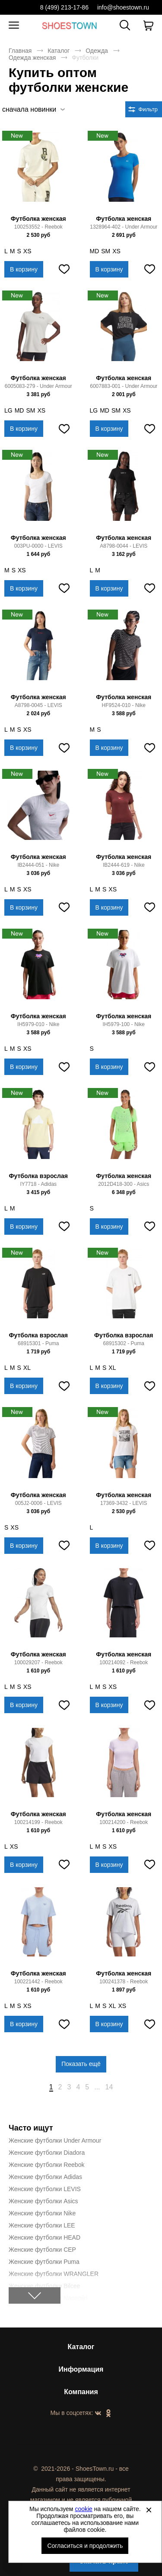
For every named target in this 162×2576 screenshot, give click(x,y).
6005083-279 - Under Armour (38, 386)
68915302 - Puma (123, 1343)
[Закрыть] (148, 2509)
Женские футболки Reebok (46, 2164)
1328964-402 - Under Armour (123, 227)
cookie (83, 2508)
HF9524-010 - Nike (124, 705)
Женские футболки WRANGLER (53, 2273)
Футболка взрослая (38, 1176)
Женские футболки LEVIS (45, 2188)
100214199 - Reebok (38, 1822)
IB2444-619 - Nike (124, 865)
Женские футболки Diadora (47, 2152)
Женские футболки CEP (42, 2249)
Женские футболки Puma (44, 2261)
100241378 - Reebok (123, 1982)
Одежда (97, 50)
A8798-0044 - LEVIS (123, 546)
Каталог (59, 50)
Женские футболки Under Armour (55, 2140)
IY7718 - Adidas (38, 1184)
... (97, 2087)
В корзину (24, 269)
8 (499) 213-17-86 (64, 7)
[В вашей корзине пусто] (148, 25)
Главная (20, 50)
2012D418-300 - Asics (123, 1184)
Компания (81, 2391)
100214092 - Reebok (123, 1662)
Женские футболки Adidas (45, 2176)
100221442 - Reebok (38, 1982)
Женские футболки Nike (42, 2213)
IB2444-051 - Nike (38, 865)
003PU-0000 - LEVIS (38, 546)
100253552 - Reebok (38, 227)
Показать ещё (81, 2063)
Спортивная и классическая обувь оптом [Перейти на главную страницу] (69, 25)
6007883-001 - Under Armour (123, 386)
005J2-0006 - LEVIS (38, 1503)
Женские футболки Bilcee (44, 2285)
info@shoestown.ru (123, 7)
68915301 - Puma (38, 1343)
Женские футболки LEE (42, 2225)
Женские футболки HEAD (44, 2237)
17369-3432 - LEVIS (123, 1503)
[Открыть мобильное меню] (14, 25)
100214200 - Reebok (123, 1822)
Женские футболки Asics (43, 2201)
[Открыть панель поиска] (125, 25)
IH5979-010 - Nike (38, 1024)
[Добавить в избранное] (64, 269)
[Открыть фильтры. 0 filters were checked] (143, 109)
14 (109, 2087)
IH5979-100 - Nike (124, 1024)
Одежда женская (32, 57)
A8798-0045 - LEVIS (38, 705)
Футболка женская (38, 219)
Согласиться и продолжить (85, 2545)
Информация (81, 2369)
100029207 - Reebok (38, 1662)
